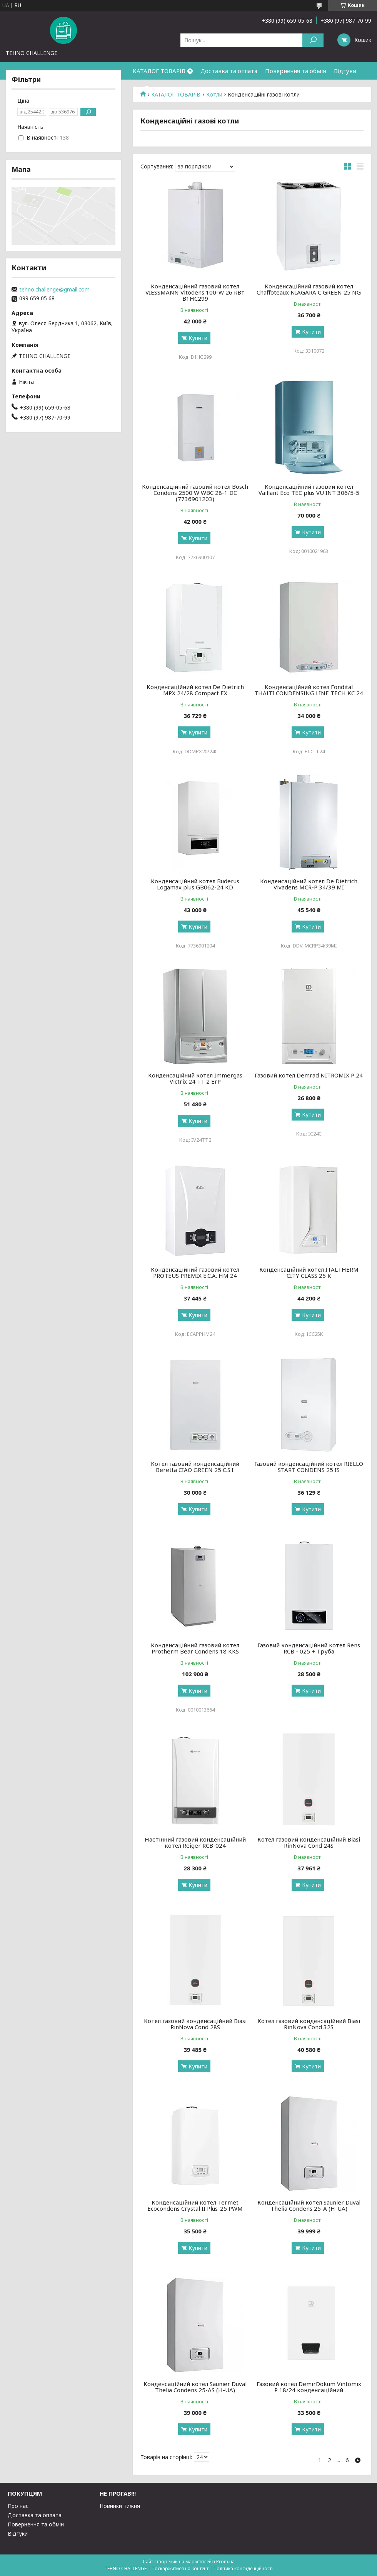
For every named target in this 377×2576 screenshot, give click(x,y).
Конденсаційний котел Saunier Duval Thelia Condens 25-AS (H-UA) (195, 2387)
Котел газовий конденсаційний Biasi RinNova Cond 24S (308, 1842)
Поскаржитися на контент (180, 2568)
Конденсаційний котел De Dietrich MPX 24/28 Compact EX (195, 690)
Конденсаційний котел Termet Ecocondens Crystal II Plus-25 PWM (195, 2205)
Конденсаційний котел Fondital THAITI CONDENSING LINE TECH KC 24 (308, 690)
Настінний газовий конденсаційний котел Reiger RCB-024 (195, 1842)
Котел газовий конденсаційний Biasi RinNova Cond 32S (308, 2024)
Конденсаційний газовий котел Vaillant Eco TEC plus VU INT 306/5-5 (309, 489)
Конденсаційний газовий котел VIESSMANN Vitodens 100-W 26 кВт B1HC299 (195, 292)
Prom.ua (225, 2561)
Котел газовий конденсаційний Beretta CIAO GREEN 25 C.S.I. (195, 1466)
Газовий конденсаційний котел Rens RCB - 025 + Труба (308, 1648)
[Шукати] (313, 40)
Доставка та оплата (228, 71)
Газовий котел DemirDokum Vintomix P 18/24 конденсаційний (309, 2387)
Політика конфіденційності (243, 2568)
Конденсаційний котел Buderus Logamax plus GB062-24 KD (195, 884)
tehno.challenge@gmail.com (54, 289)
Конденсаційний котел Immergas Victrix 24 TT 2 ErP (195, 1078)
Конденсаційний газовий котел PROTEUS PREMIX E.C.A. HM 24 (195, 1272)
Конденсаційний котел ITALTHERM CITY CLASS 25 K (309, 1272)
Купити (197, 337)
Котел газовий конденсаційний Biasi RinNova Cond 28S (195, 2024)
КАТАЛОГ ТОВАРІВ (159, 71)
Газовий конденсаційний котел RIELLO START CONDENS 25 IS (308, 1466)
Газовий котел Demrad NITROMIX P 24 (309, 1075)
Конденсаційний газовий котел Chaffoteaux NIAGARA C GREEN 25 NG (309, 289)
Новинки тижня (120, 2505)
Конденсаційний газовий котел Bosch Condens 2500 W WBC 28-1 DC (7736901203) (195, 492)
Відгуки (345, 71)
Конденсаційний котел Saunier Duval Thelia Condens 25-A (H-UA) (308, 2205)
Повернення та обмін (295, 71)
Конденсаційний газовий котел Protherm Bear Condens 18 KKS (195, 1648)
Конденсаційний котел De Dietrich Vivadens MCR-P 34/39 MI (308, 884)
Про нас (18, 2505)
